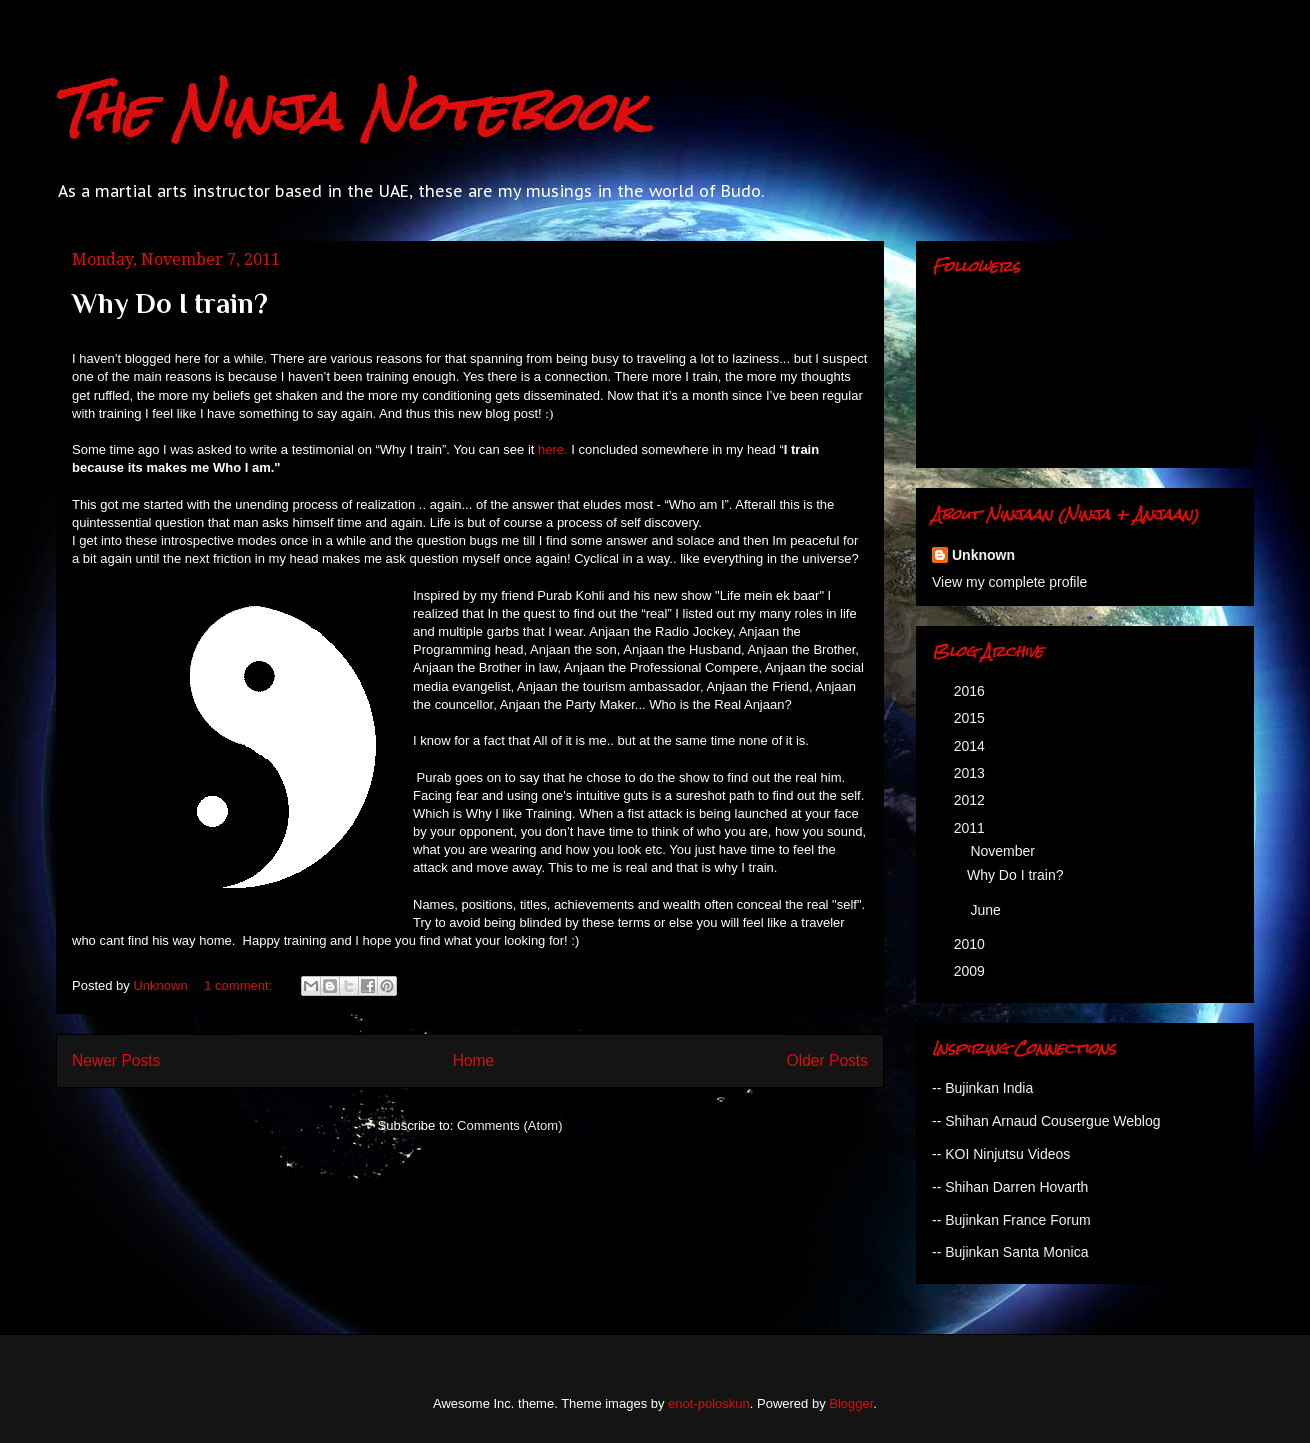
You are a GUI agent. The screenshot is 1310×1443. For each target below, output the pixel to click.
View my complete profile (1009, 582)
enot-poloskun (709, 1403)
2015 (971, 718)
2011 (971, 828)
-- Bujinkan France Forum (1011, 1220)
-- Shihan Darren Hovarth (1010, 1187)
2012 (971, 800)
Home (474, 1060)
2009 (971, 971)
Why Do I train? (170, 303)
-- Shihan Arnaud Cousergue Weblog (1046, 1121)
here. (554, 449)
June (987, 910)
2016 (971, 691)
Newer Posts (116, 1060)
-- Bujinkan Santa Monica (1010, 1252)
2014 (971, 746)
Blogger (851, 1403)
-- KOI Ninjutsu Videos (1001, 1154)
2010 (971, 944)
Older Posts (827, 1060)
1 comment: (240, 985)
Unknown (983, 555)
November (1004, 851)
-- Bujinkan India (982, 1088)
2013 (971, 773)
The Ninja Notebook (349, 111)
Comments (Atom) (509, 1125)
